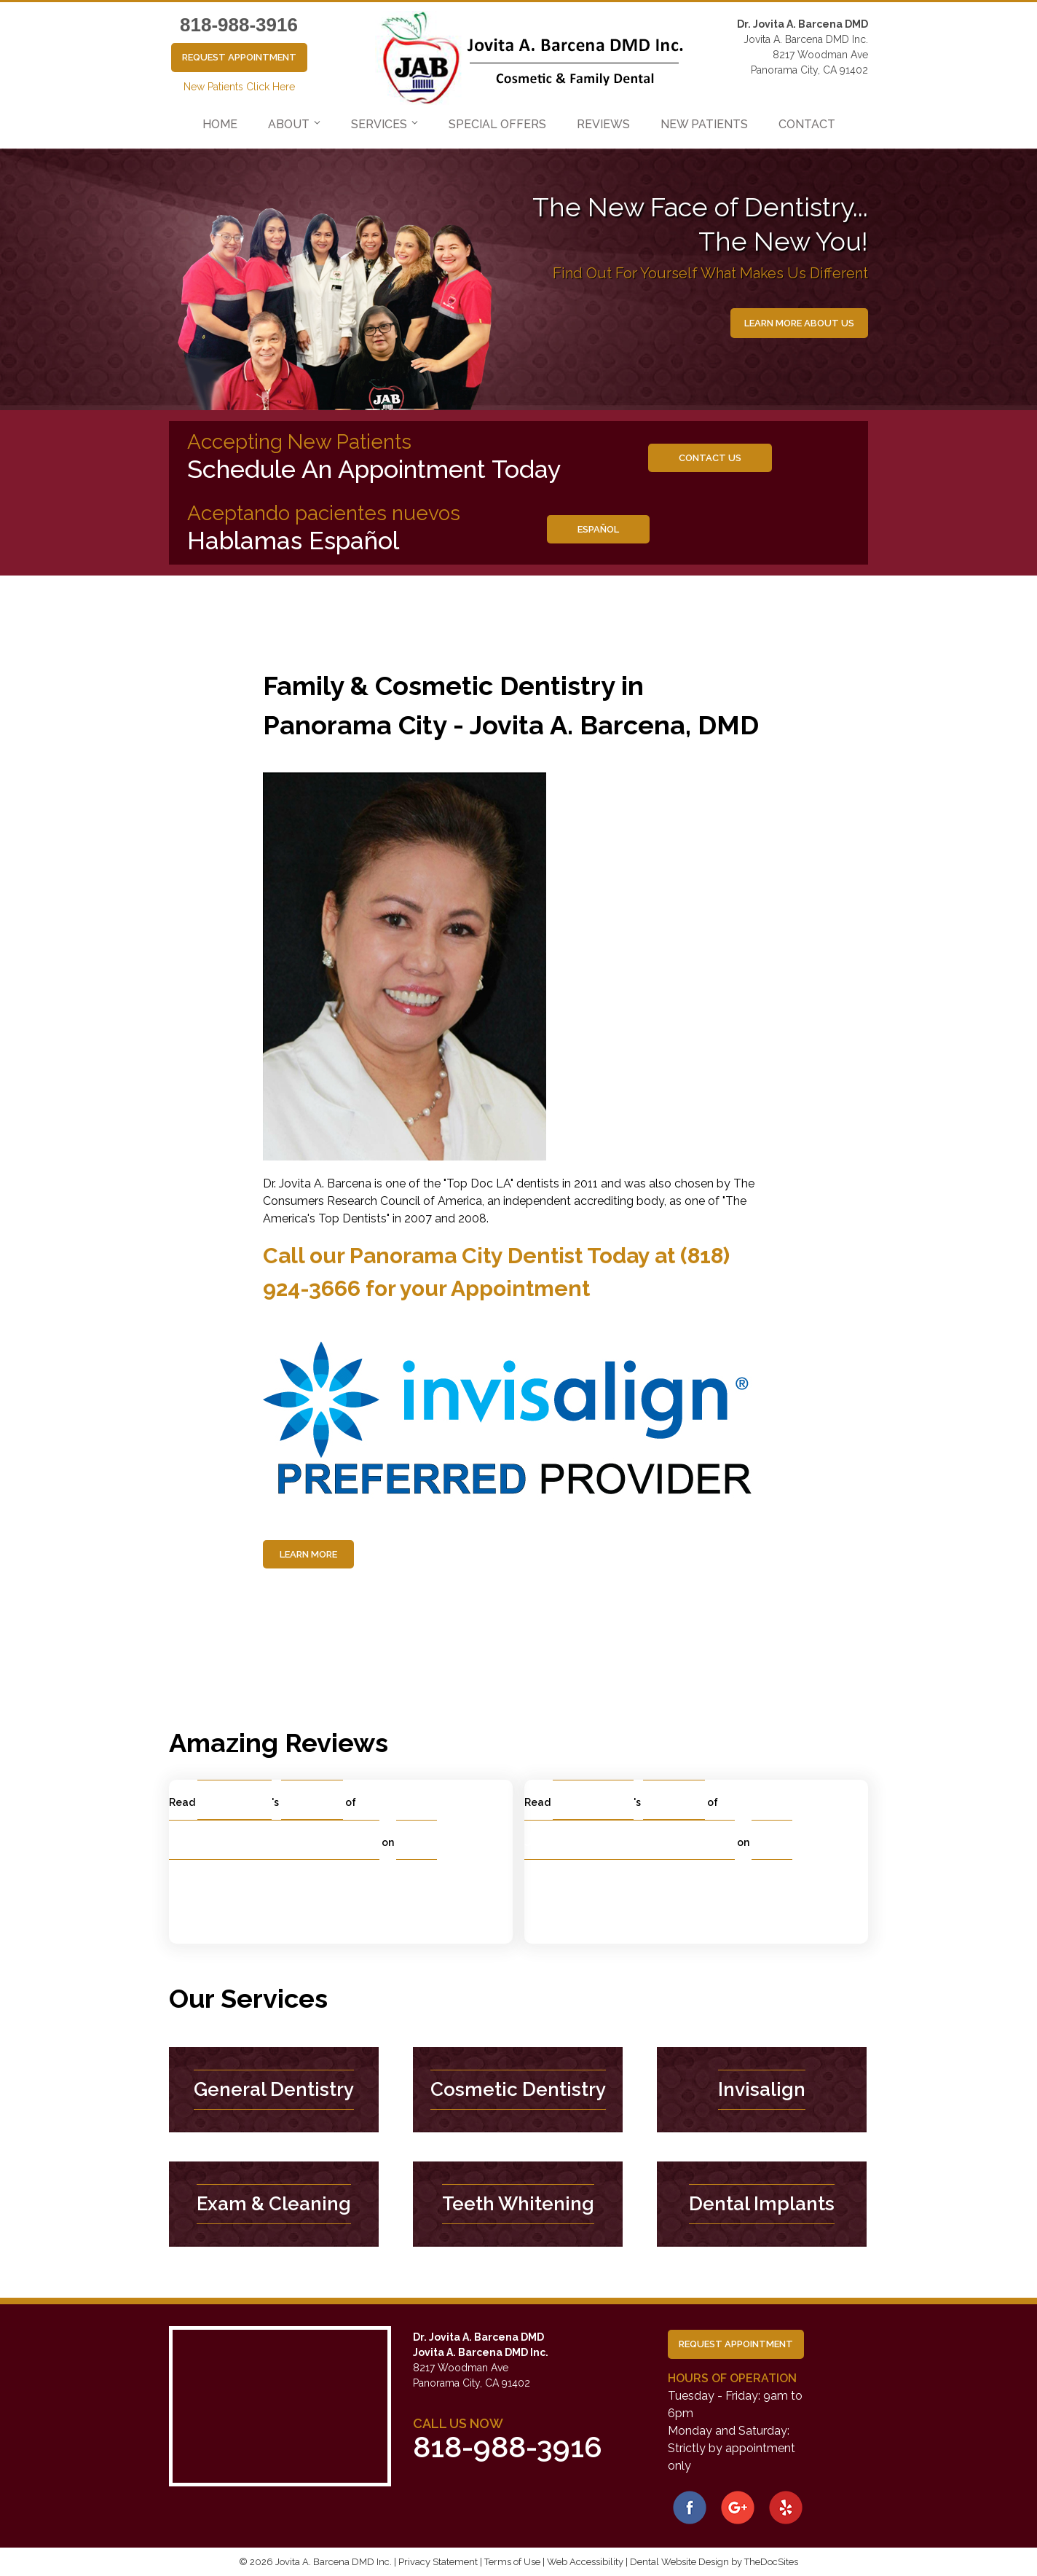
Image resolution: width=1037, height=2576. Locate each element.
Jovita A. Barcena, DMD (274, 1839)
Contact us (710, 457)
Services (379, 124)
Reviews (603, 124)
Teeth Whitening (518, 2204)
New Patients (704, 124)
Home (219, 124)
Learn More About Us (799, 323)
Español (598, 529)
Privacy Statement (438, 2561)
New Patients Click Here (239, 87)
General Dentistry (274, 2089)
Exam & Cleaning (274, 2204)
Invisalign (761, 2089)
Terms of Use (512, 2561)
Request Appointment (239, 57)
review (319, 1799)
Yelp (420, 1839)
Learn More (308, 1554)
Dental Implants (762, 2204)
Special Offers (497, 124)
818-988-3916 (239, 25)
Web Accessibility (585, 2561)
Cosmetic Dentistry (518, 2089)
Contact (806, 124)
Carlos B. (598, 1799)
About (288, 124)
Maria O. (239, 1799)
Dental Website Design (679, 2561)
